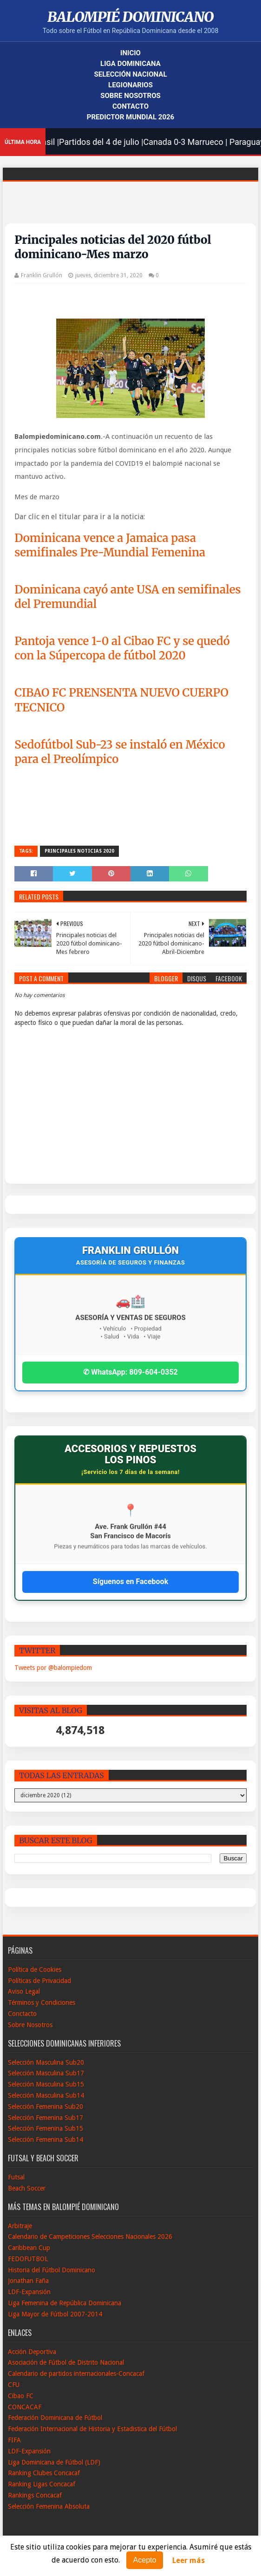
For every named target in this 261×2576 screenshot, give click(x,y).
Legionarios (130, 85)
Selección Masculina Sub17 (46, 2073)
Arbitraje (20, 2226)
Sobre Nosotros (130, 95)
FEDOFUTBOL (28, 2259)
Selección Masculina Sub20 (46, 2062)
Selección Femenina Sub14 (45, 2139)
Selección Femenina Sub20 (45, 2106)
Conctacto (22, 2013)
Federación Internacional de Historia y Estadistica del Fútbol (92, 2429)
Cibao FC (20, 2396)
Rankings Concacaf (35, 2495)
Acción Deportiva (32, 2351)
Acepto (145, 2560)
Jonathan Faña (28, 2280)
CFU (14, 2384)
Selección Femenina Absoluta (49, 2506)
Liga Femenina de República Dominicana (64, 2303)
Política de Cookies (34, 1969)
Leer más (188, 2560)
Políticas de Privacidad (39, 1980)
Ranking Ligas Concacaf (41, 2484)
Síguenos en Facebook (130, 1581)
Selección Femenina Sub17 (45, 2117)
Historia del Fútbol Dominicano (51, 2270)
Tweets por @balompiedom (53, 1667)
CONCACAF (24, 2407)
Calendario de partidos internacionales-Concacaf (76, 2373)
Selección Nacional (130, 74)
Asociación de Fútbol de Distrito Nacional (66, 2362)
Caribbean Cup (29, 2247)
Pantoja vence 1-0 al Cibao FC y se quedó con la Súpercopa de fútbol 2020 (122, 648)
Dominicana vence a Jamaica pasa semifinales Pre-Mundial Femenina (109, 545)
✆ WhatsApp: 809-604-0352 (130, 1372)
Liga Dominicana (130, 63)
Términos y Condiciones (41, 2002)
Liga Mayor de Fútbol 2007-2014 (55, 2314)
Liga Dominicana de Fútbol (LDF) (54, 2462)
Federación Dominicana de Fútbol (55, 2417)
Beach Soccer (27, 2188)
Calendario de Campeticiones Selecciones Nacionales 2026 (90, 2236)
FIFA (14, 2440)
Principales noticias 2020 (79, 851)
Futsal (16, 2177)
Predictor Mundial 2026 (130, 117)
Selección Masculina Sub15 (46, 2084)
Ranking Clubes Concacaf (44, 2473)
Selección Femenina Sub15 (45, 2128)
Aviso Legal (24, 1991)
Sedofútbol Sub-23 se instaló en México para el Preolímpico (119, 751)
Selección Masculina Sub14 (46, 2095)
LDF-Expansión (29, 2292)
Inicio (130, 53)
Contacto (130, 106)
